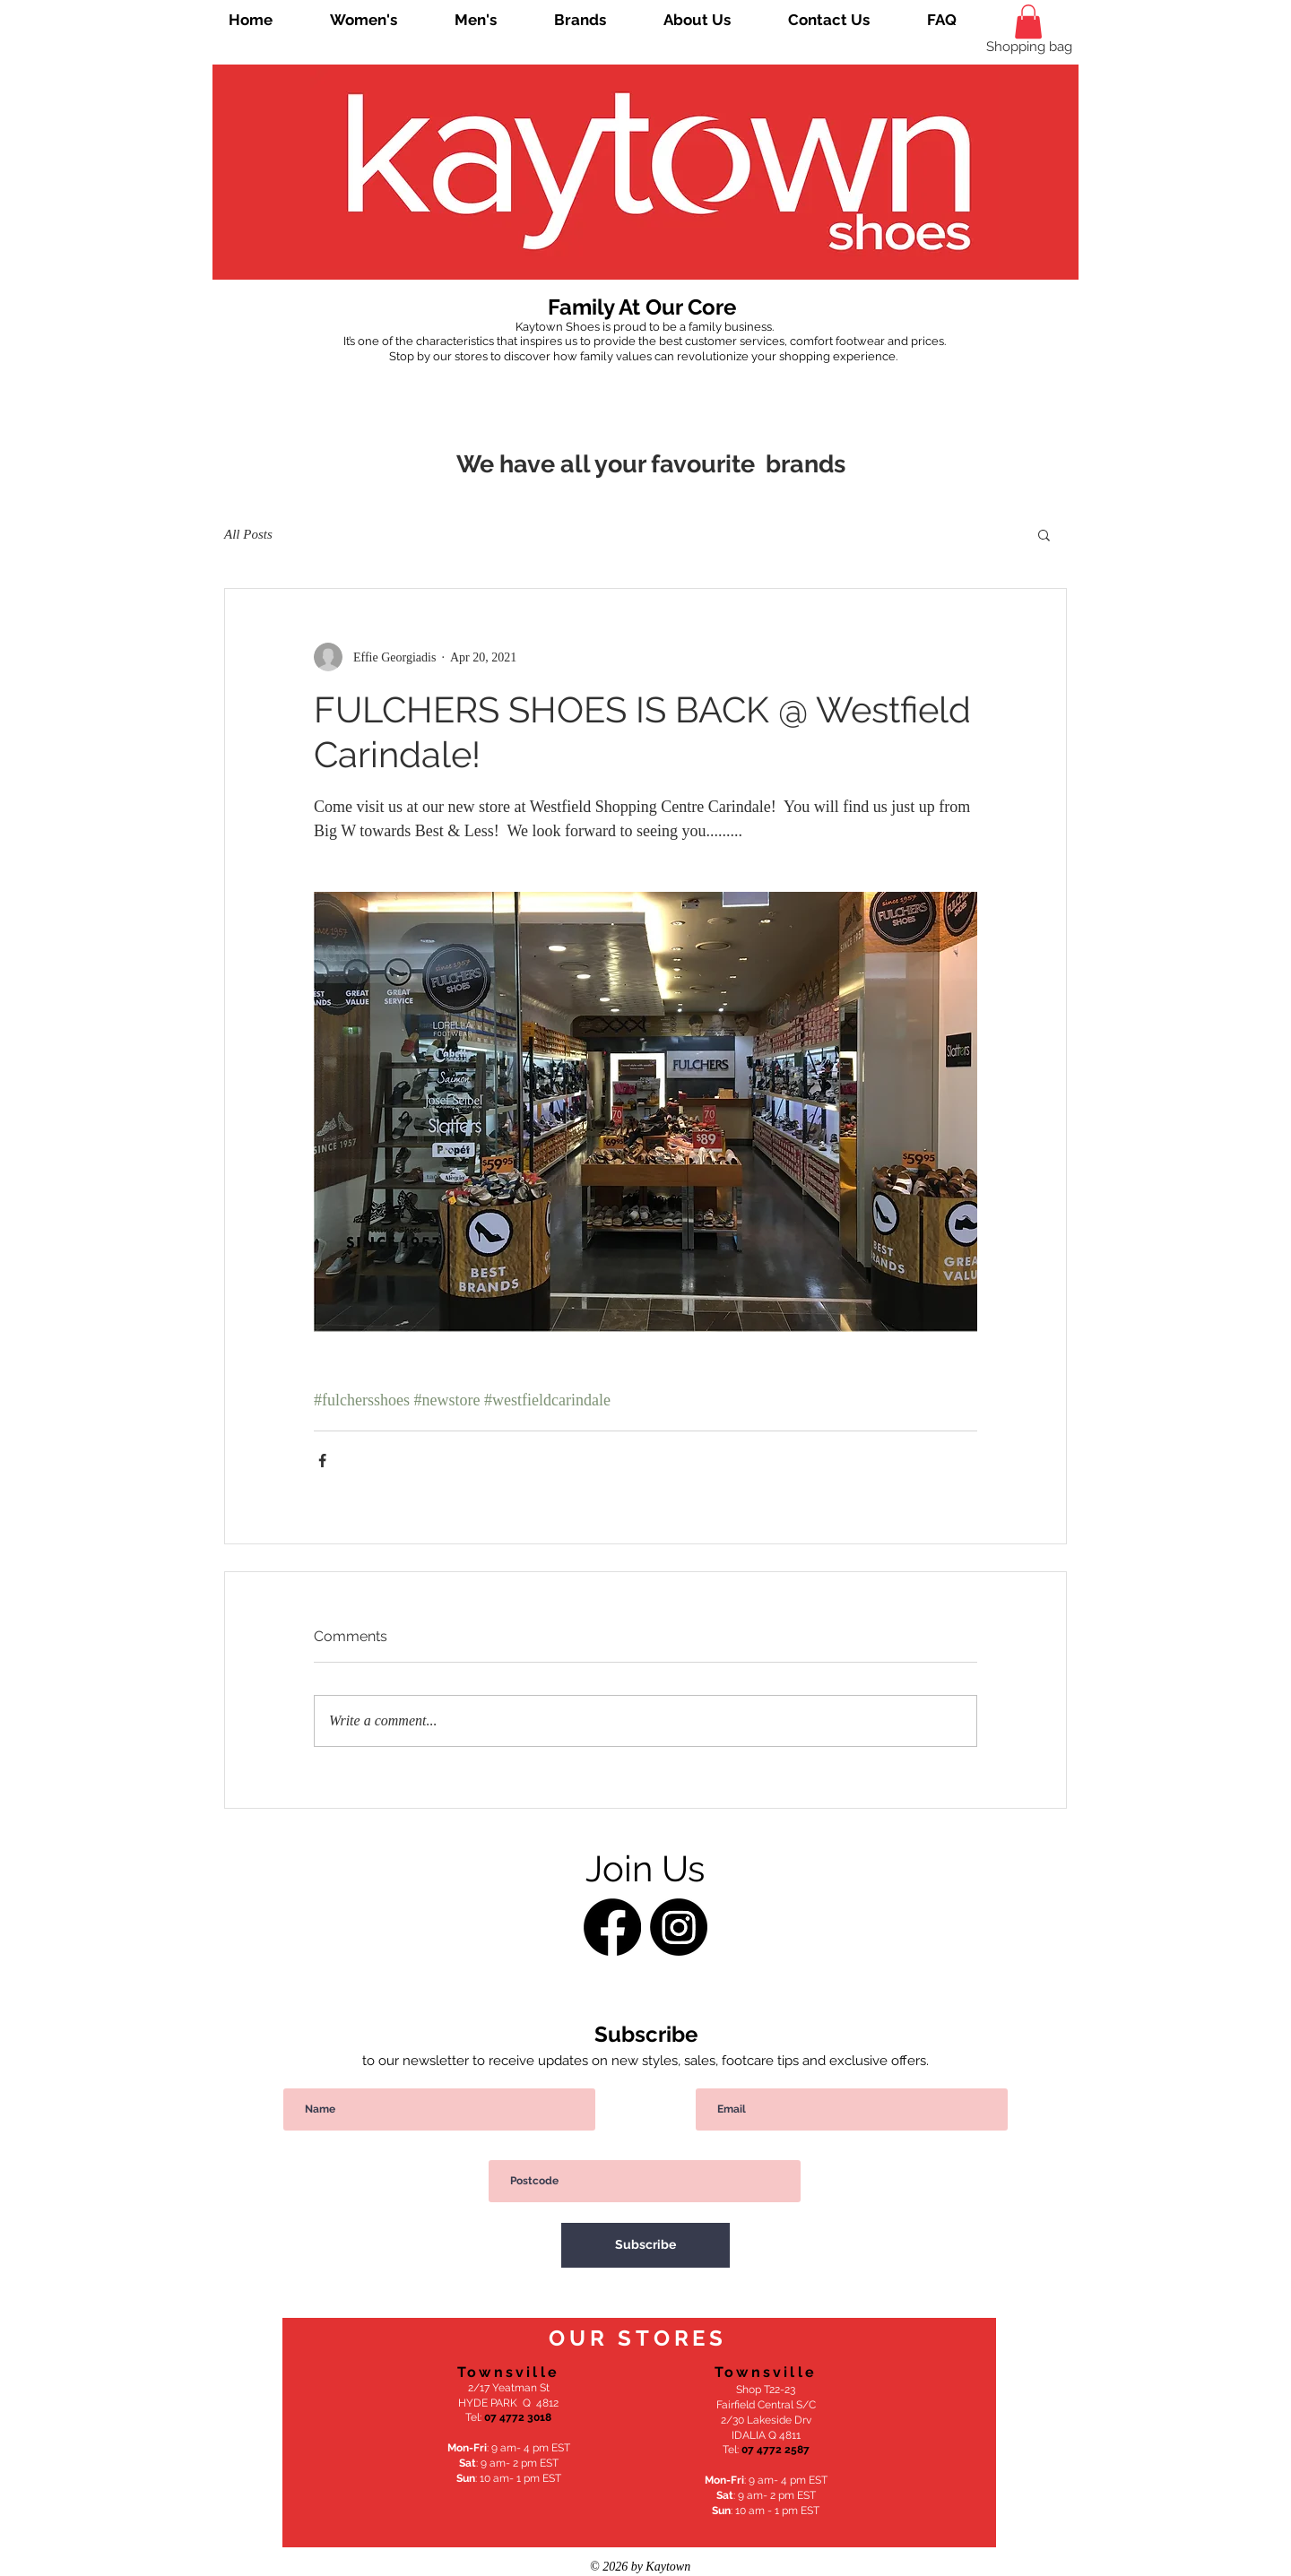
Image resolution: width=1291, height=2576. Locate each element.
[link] (1028, 21)
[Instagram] (678, 1927)
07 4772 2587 (775, 2449)
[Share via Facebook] (322, 1460)
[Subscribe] (645, 2245)
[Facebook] (612, 1927)
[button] (1044, 534)
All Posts (248, 534)
